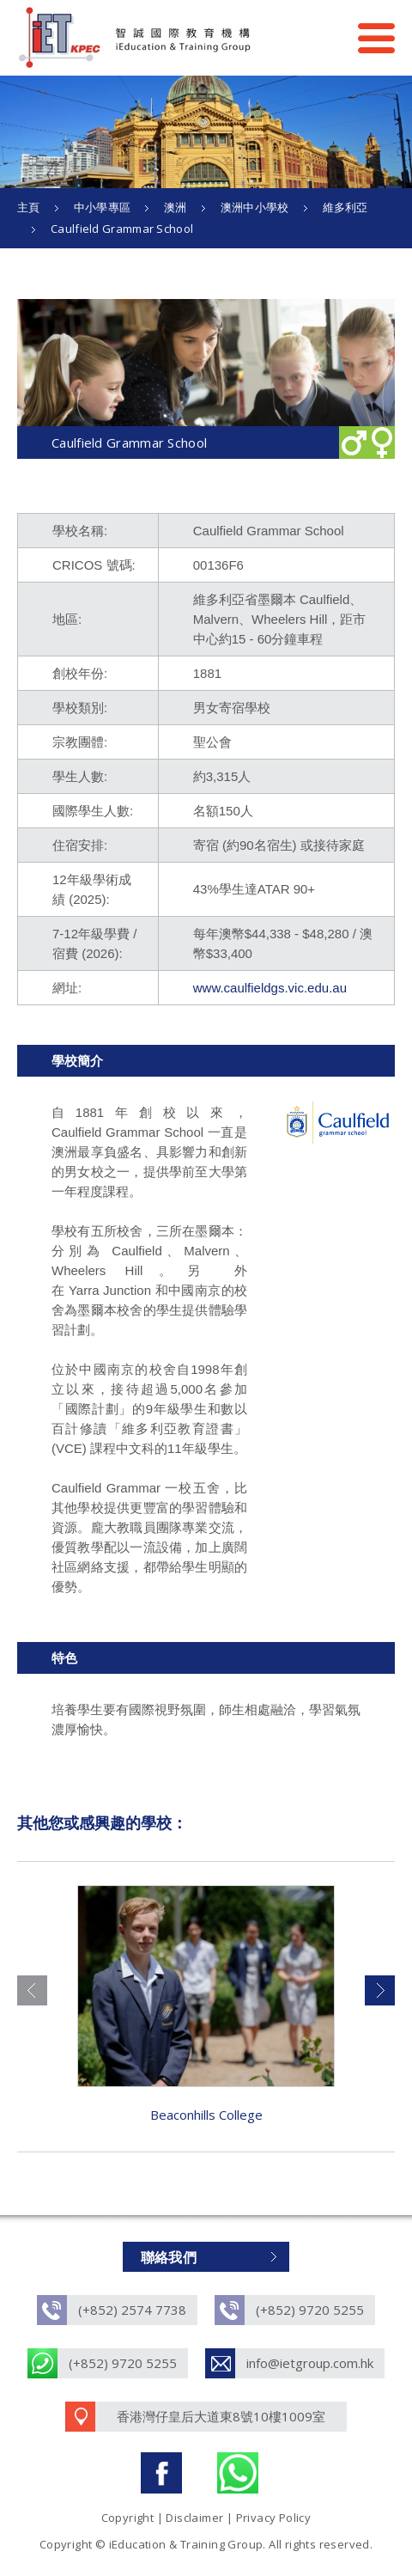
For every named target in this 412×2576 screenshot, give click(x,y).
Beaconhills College (206, 2114)
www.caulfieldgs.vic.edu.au (270, 987)
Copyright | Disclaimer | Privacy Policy (206, 2517)
